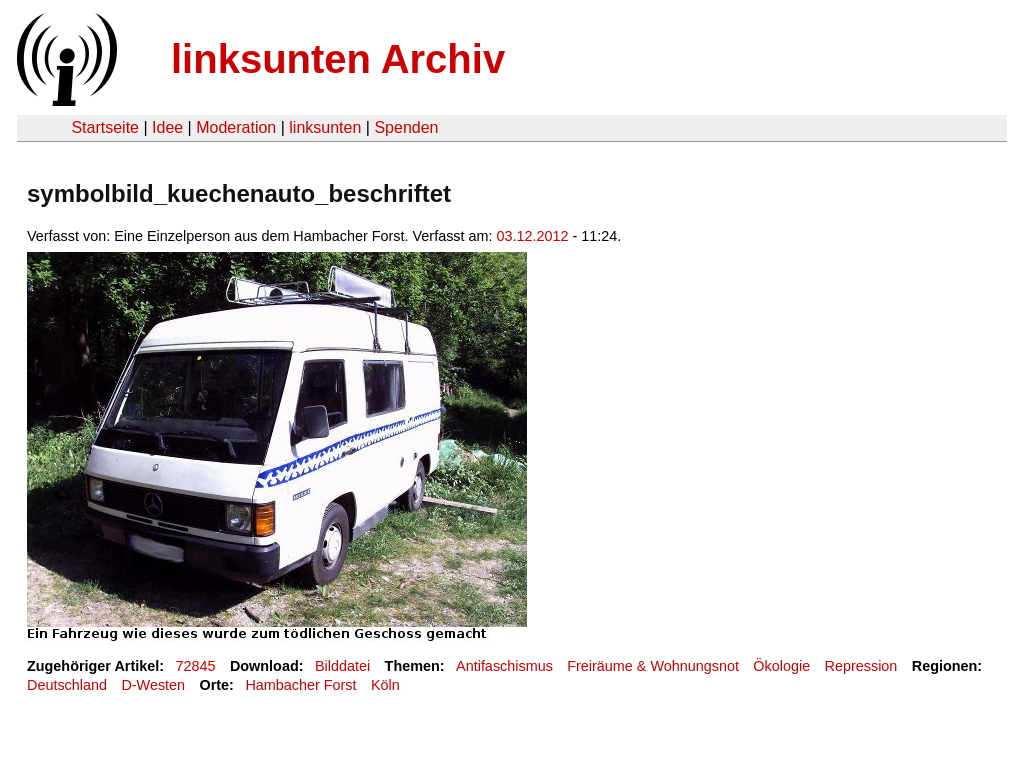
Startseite (105, 127)
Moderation (236, 127)
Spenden (406, 127)
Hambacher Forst (300, 685)
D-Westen (153, 685)
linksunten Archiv (338, 59)
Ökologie (781, 666)
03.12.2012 (533, 236)
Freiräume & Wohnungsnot (653, 666)
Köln (385, 685)
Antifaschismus (504, 666)
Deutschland (67, 685)
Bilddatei (342, 666)
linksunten (325, 127)
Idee (167, 127)
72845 (196, 666)
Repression (861, 666)
